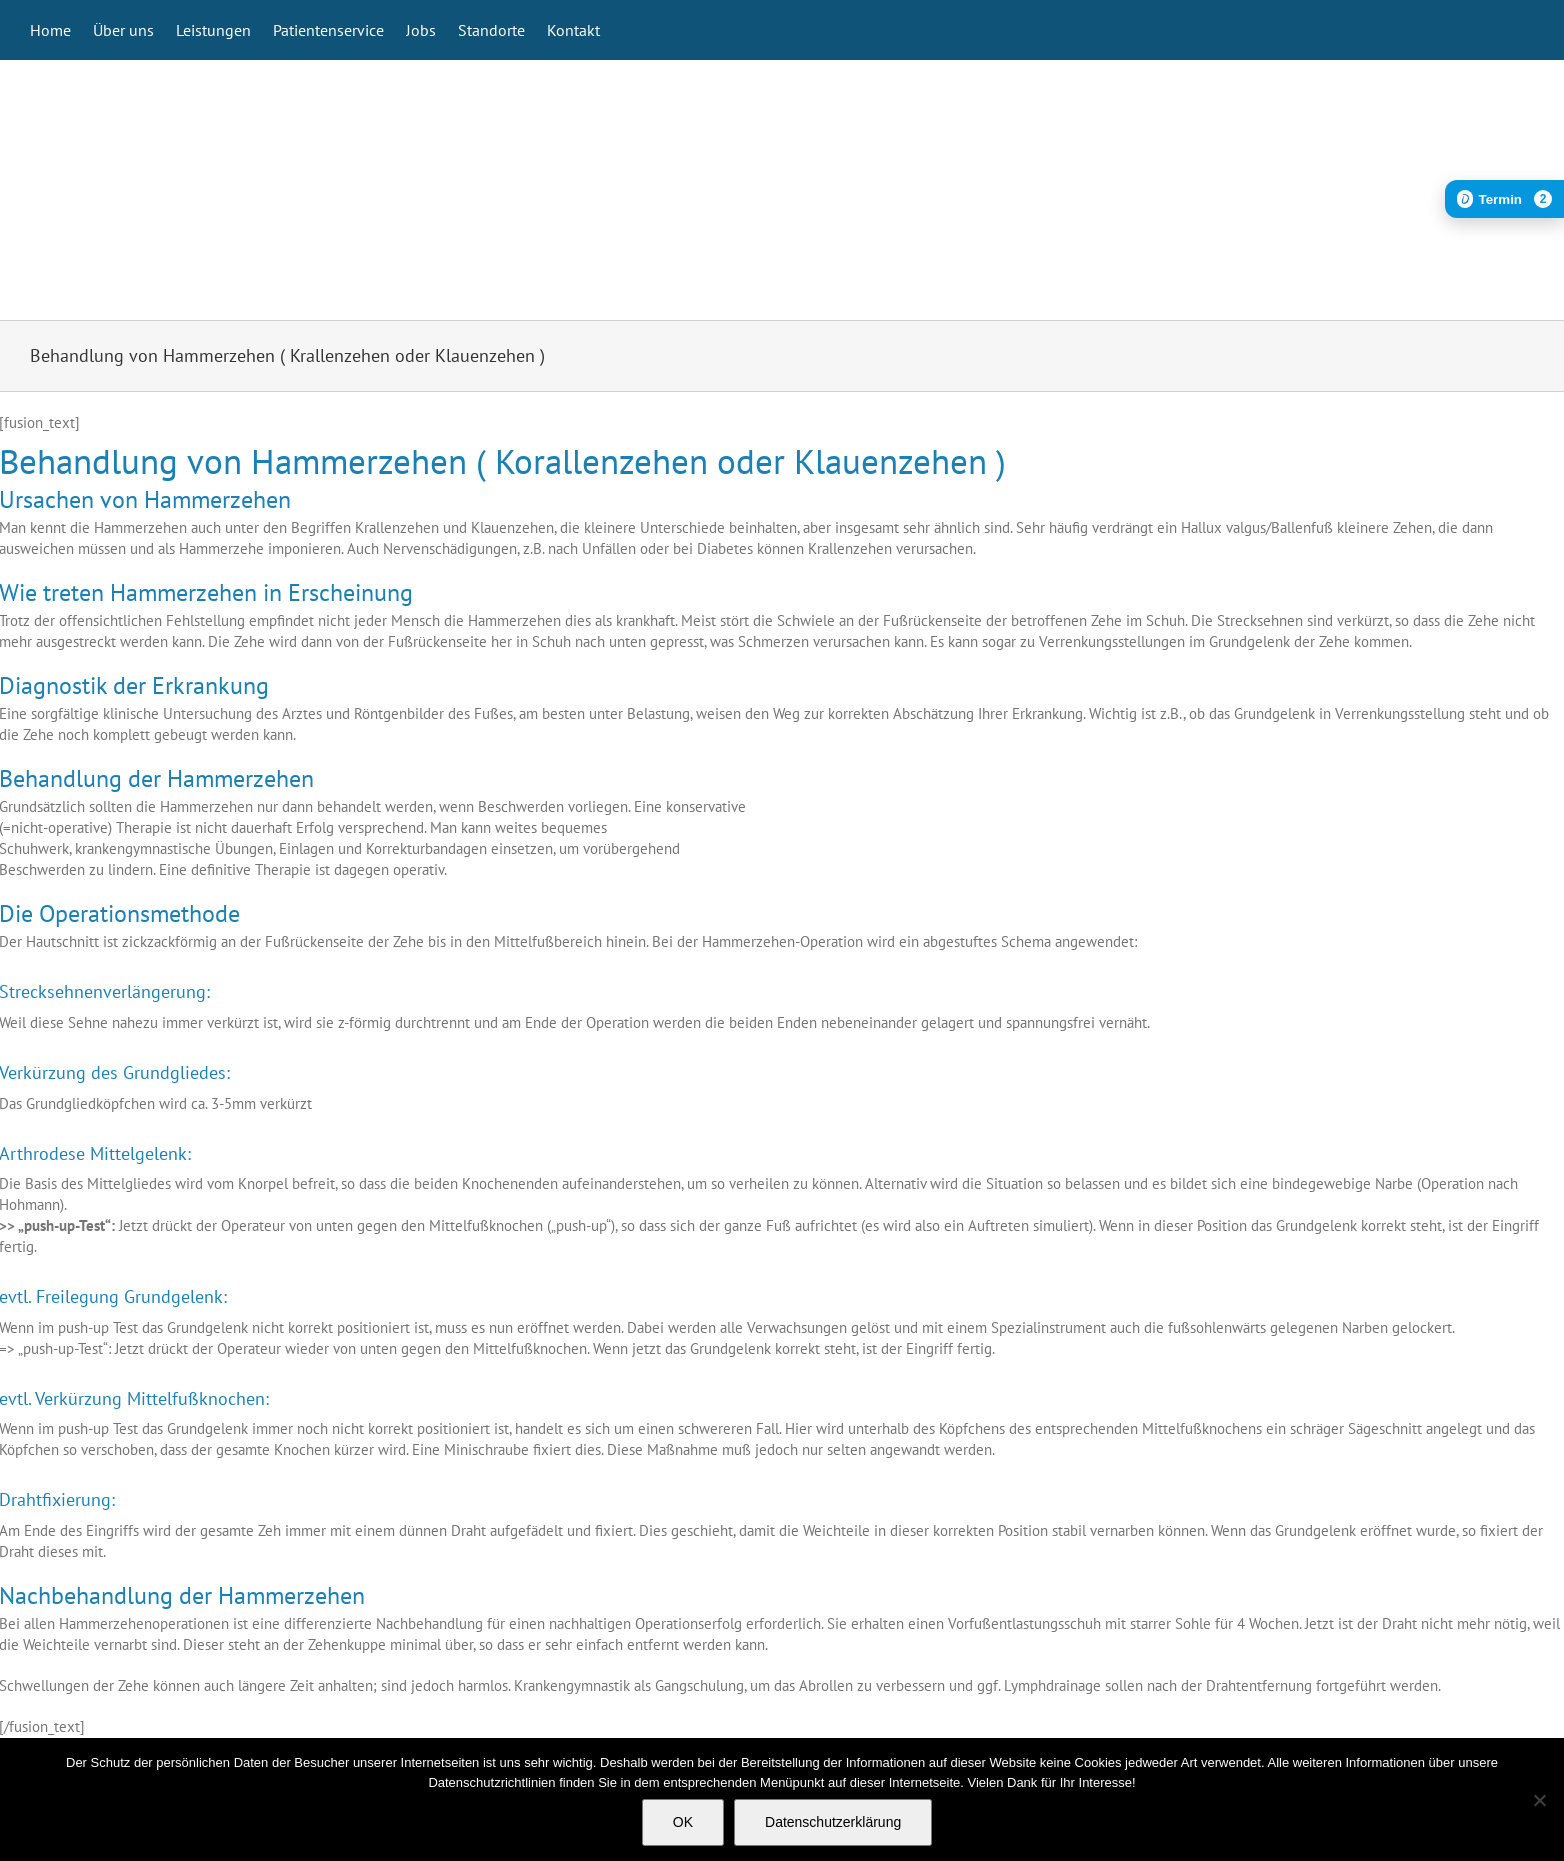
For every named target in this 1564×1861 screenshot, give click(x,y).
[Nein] (1539, 1800)
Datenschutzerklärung (833, 1822)
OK (683, 1822)
